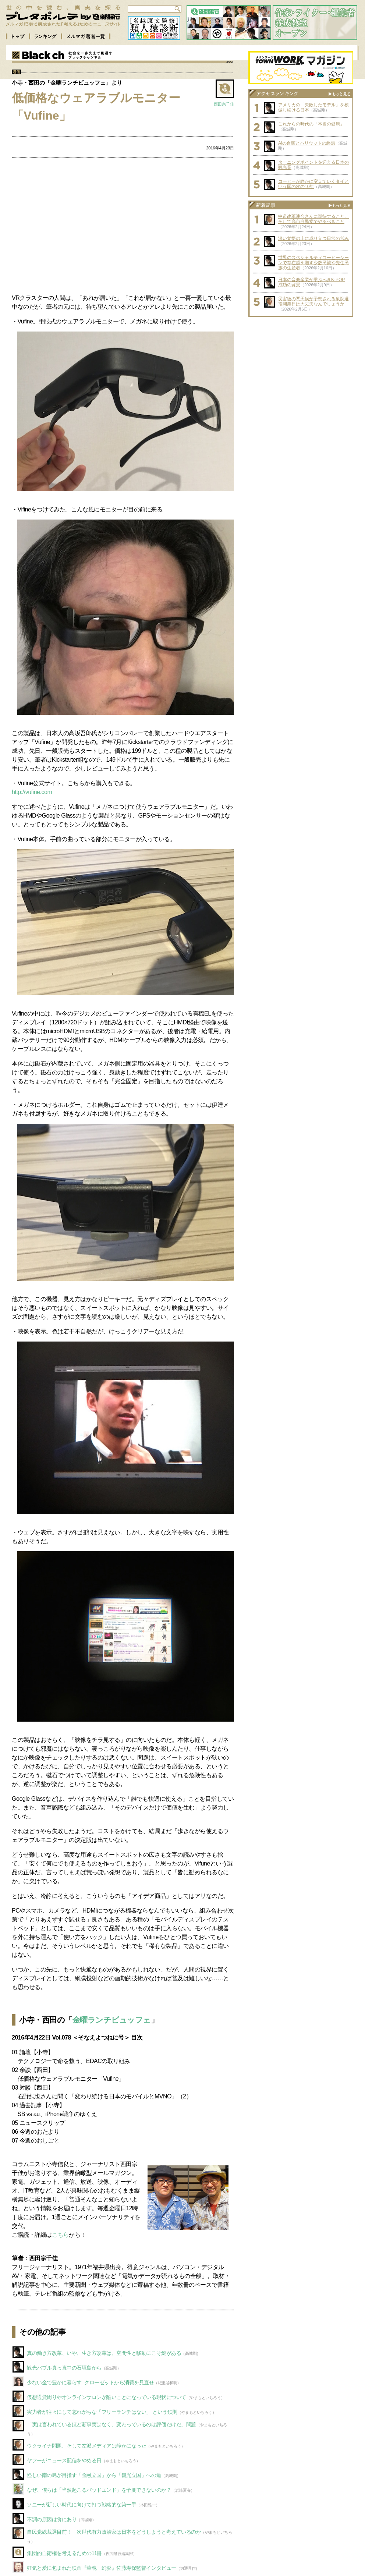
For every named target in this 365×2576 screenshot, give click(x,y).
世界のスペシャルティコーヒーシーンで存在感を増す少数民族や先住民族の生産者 (313, 262)
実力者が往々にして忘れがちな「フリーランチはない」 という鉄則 (102, 2412)
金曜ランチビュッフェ (111, 2020)
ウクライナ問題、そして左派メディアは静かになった (86, 2446)
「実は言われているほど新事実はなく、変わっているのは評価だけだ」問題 (111, 2424)
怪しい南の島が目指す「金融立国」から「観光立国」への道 (94, 2475)
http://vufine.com (32, 792)
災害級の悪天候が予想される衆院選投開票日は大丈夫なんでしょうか (313, 301)
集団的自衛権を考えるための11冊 (64, 2553)
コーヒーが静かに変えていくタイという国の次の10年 (313, 184)
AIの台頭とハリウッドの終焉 (306, 143)
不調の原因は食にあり (52, 2519)
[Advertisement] (123, 227)
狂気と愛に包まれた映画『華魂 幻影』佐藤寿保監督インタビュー (101, 2568)
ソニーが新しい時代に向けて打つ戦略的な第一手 (81, 2505)
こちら (60, 2235)
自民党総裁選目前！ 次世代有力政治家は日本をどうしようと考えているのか (114, 2532)
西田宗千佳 (224, 104)
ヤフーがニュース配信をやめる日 (64, 2460)
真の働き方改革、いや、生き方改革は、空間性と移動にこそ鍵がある (104, 2353)
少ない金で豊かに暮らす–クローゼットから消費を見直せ (90, 2382)
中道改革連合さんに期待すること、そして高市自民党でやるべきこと (313, 219)
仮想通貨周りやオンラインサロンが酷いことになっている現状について (106, 2397)
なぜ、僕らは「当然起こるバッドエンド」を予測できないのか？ (99, 2490)
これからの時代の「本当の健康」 (311, 124)
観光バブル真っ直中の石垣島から (64, 2368)
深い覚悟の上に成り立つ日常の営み (313, 238)
